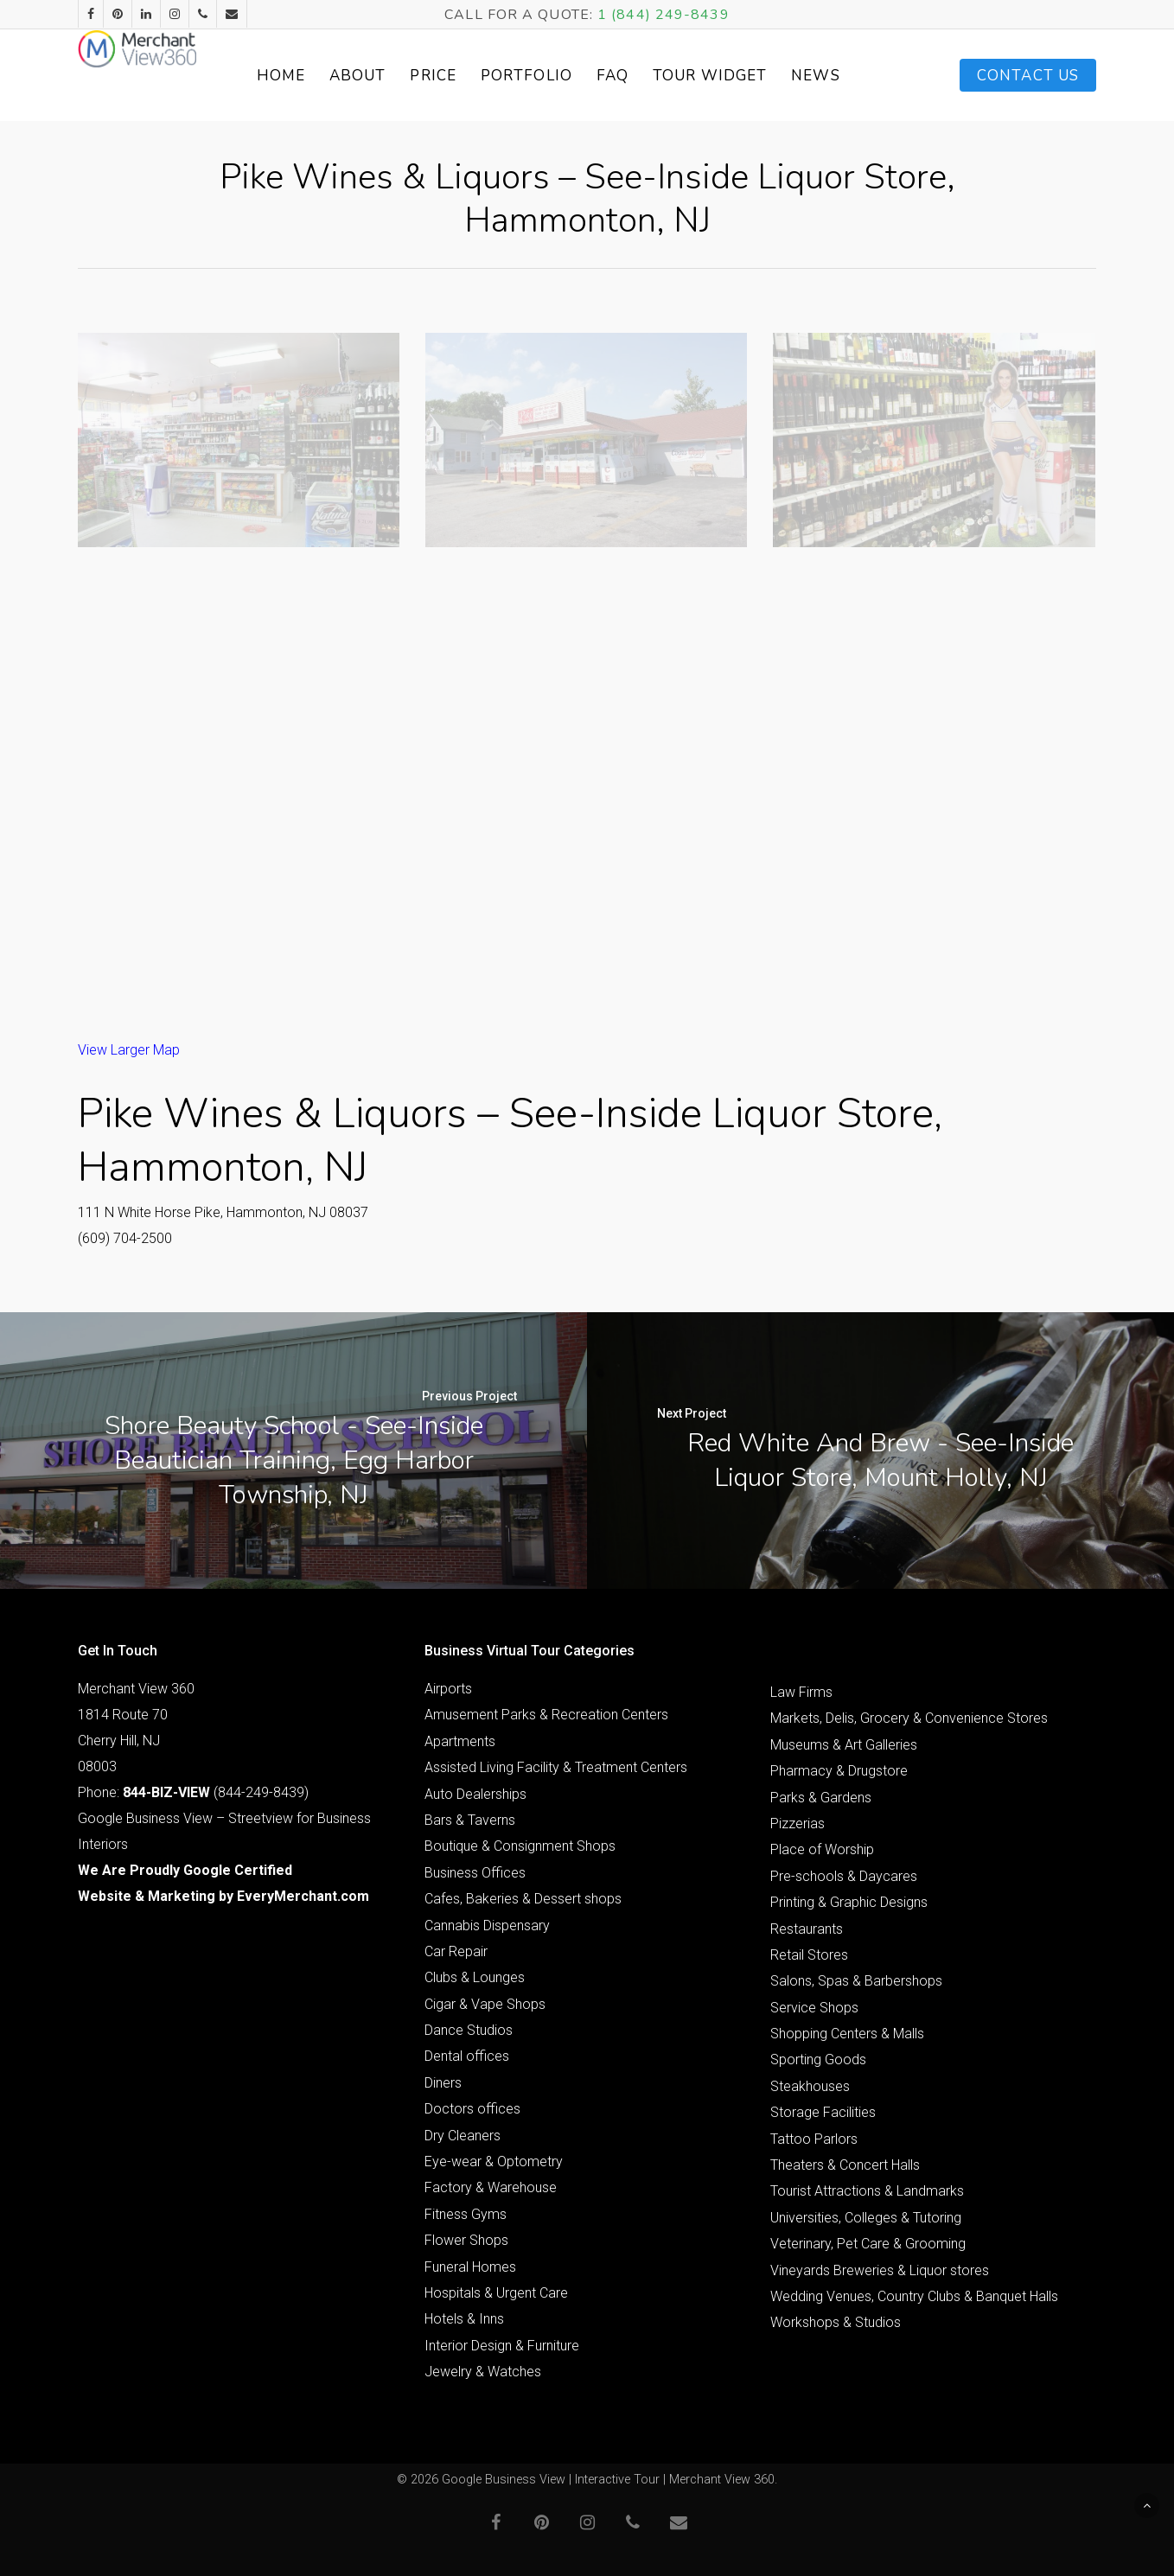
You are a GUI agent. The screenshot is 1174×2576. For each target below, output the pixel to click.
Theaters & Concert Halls (845, 2165)
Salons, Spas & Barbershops (856, 1981)
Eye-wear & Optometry (493, 2161)
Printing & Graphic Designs (849, 1902)
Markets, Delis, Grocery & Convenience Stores (909, 1718)
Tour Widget (749, 75)
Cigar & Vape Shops (485, 2004)
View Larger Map (129, 1050)
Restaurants (806, 1929)
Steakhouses (810, 2086)
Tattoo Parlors (814, 2139)
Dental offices (466, 2056)
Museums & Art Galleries (843, 1745)
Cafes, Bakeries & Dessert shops (523, 1899)
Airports (448, 1688)
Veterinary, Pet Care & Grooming (868, 2243)
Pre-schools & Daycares (843, 1876)
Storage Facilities (823, 2112)
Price (472, 75)
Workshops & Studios (835, 2322)
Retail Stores (809, 1955)
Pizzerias (797, 1823)
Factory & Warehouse (490, 2187)
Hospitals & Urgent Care (496, 2293)
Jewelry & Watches (482, 2371)
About (396, 75)
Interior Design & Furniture (501, 2345)
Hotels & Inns (464, 2319)
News (854, 75)
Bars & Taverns (469, 1820)
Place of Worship (822, 1849)
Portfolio (565, 75)
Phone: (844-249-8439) (193, 1792)
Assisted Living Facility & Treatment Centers (555, 1767)
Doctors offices (472, 2109)
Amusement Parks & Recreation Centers (546, 1714)
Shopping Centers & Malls (847, 2033)
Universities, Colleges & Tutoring (865, 2217)
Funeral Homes (470, 2267)
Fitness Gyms (465, 2214)
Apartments (459, 1741)
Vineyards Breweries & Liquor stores (879, 2270)
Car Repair (456, 1951)
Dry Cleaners (462, 2135)
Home (319, 75)
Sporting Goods (818, 2059)
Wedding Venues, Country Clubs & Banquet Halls (914, 2296)
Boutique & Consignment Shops (520, 1846)
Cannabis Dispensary (487, 1925)
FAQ (651, 75)
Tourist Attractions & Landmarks (867, 2191)
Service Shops (814, 2007)
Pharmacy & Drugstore (839, 1771)
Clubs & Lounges (474, 1977)
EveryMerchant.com (303, 1896)
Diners (443, 2083)
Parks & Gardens (820, 1797)
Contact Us (1028, 75)
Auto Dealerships (475, 1794)
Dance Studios (468, 2030)
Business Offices (475, 1873)
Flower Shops (466, 2240)
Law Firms (801, 1692)
